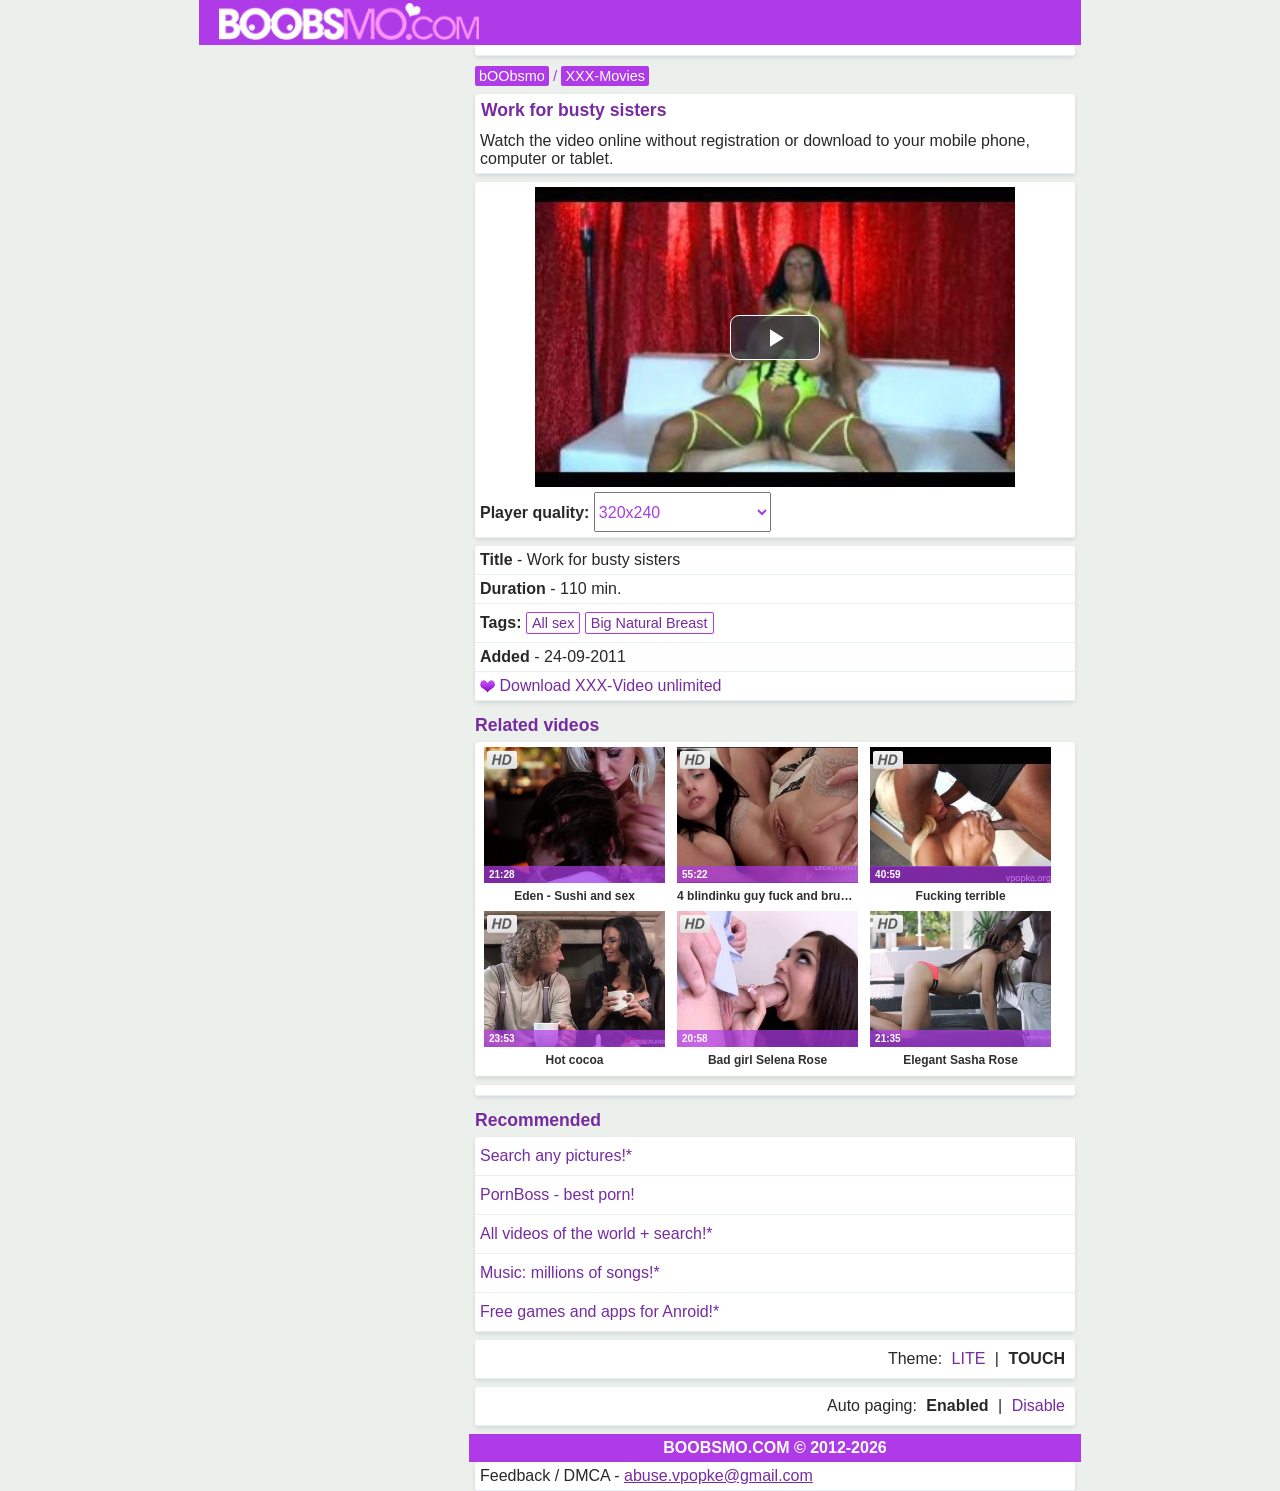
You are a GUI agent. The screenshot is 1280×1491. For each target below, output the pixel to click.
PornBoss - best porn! (557, 1194)
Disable (1038, 1405)
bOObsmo (512, 76)
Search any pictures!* (556, 1155)
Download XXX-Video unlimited (610, 685)
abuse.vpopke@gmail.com (718, 1475)
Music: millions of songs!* (570, 1272)
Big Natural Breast (649, 623)
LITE (969, 1358)
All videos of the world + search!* (596, 1233)
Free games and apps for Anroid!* (599, 1311)
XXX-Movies (604, 76)
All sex (553, 623)
